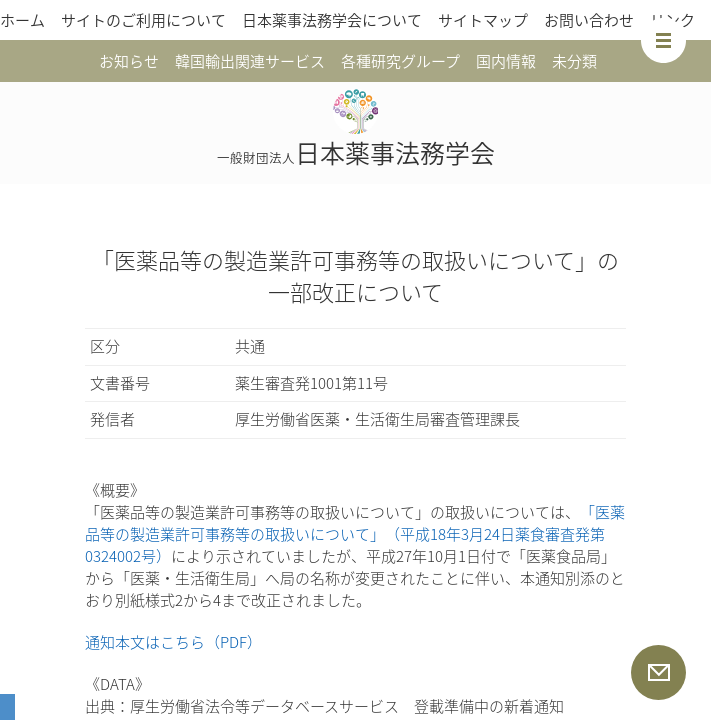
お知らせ (129, 61)
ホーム (22, 20)
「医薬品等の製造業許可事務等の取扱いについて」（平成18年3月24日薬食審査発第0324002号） (355, 534)
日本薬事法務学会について (332, 20)
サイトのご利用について (143, 20)
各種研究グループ (400, 61)
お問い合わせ (589, 20)
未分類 (574, 61)
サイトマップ (483, 20)
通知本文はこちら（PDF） (173, 642)
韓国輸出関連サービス (250, 61)
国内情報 (506, 61)
